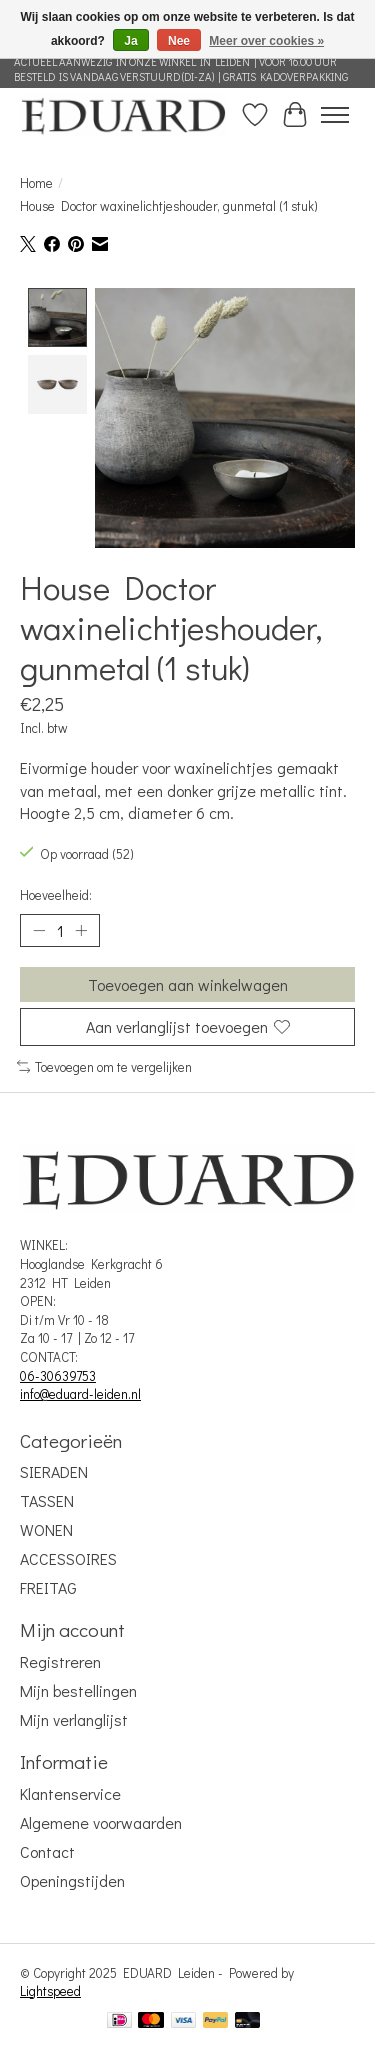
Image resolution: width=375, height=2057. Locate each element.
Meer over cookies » (266, 41)
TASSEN (47, 1498)
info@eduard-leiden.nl (80, 1392)
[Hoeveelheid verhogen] (81, 929)
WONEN (46, 1527)
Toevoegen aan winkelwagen (188, 982)
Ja (130, 41)
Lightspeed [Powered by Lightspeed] (50, 1989)
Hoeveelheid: (56, 893)
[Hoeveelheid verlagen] (39, 929)
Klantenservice (70, 1791)
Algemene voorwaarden (101, 1820)
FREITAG (48, 1585)
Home (36, 183)
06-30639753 (58, 1374)
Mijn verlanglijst (74, 1717)
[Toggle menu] (335, 115)
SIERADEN (54, 1469)
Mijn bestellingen (78, 1688)
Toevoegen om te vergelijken (104, 1065)
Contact (47, 1849)
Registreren (60, 1659)
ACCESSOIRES (68, 1556)
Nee (179, 41)
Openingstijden (72, 1878)
